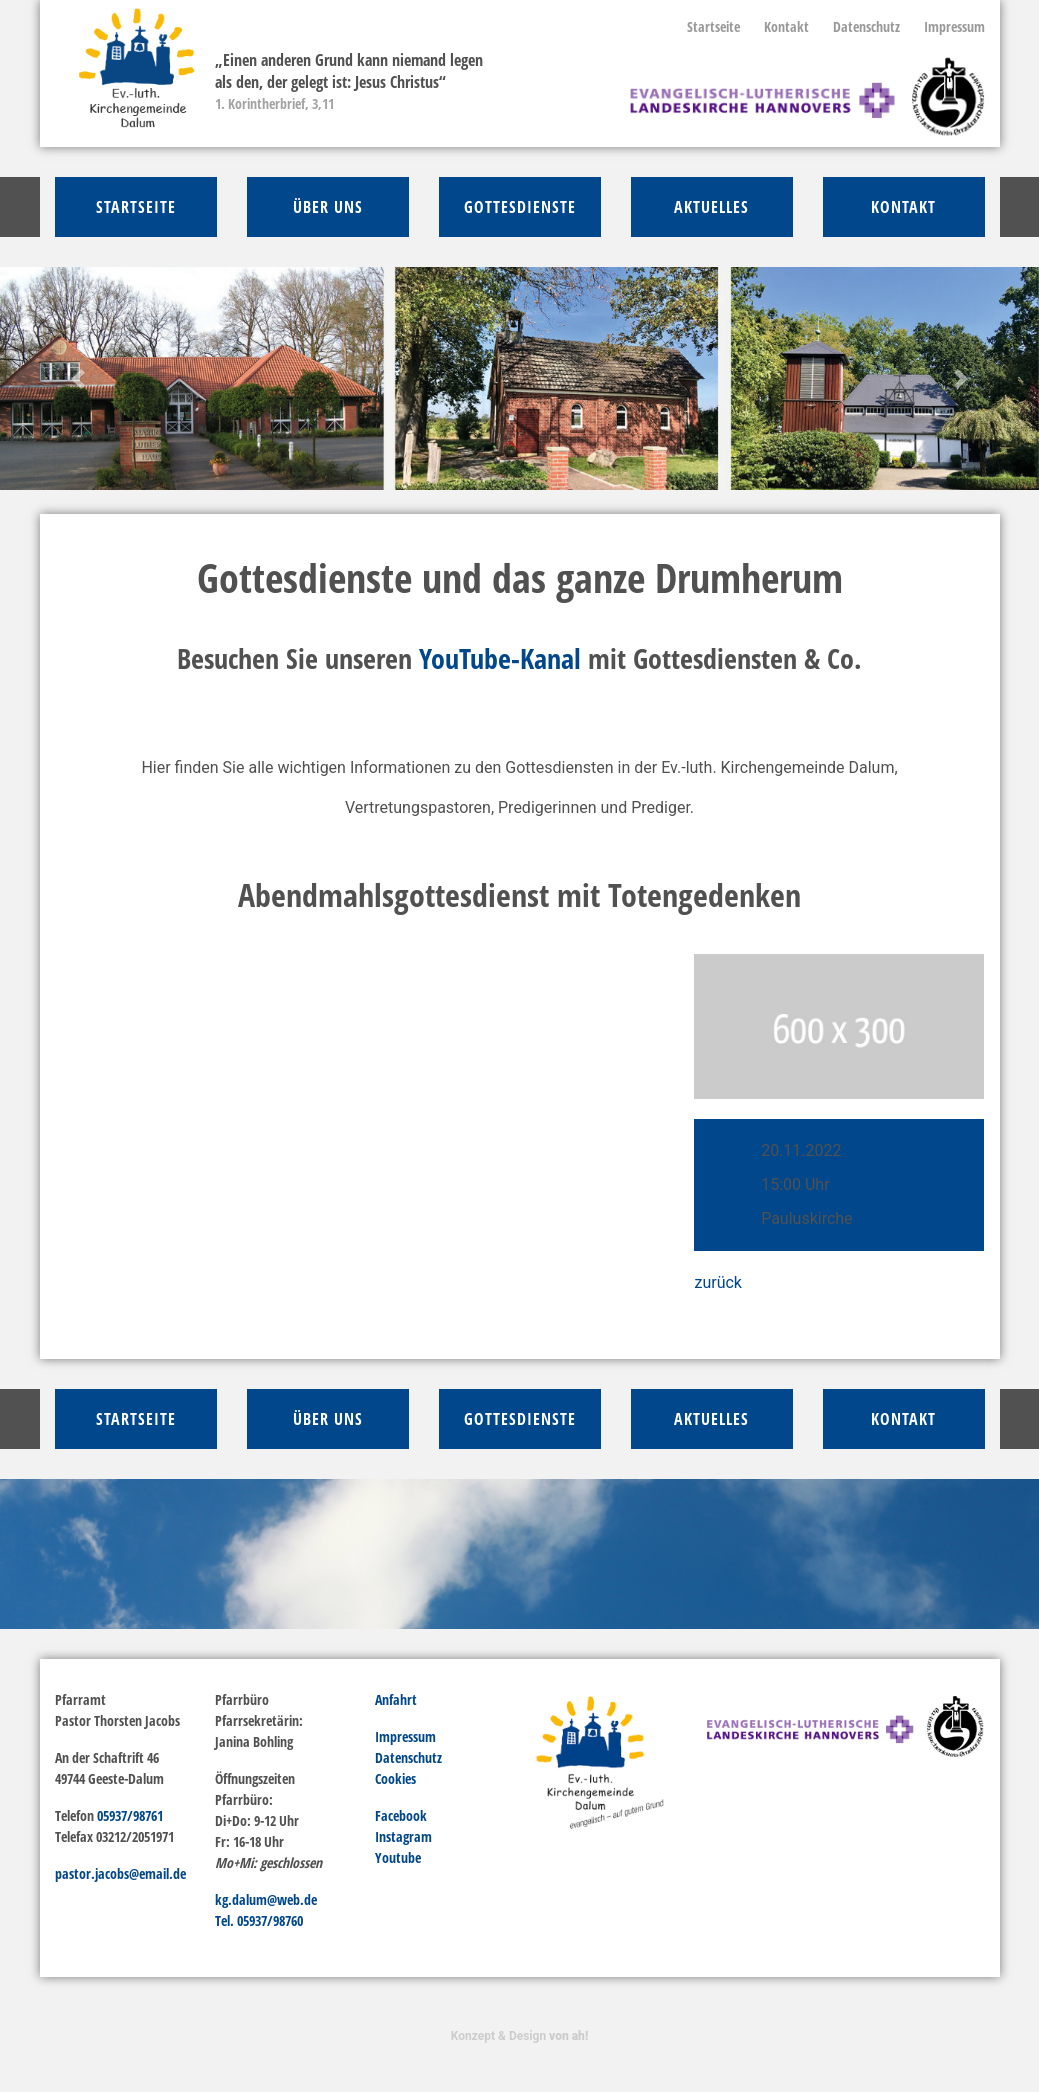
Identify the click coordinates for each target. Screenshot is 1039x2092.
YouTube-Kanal (500, 658)
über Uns (328, 207)
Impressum (954, 26)
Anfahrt (396, 1699)
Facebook (401, 1815)
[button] (78, 378)
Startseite (713, 26)
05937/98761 (130, 1815)
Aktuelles (711, 207)
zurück (717, 1282)
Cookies (395, 1778)
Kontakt (786, 26)
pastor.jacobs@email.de (120, 1873)
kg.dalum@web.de (266, 1899)
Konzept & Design (519, 2036)
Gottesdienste (520, 207)
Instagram (403, 1836)
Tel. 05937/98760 (259, 1920)
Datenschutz (866, 26)
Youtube (398, 1857)
